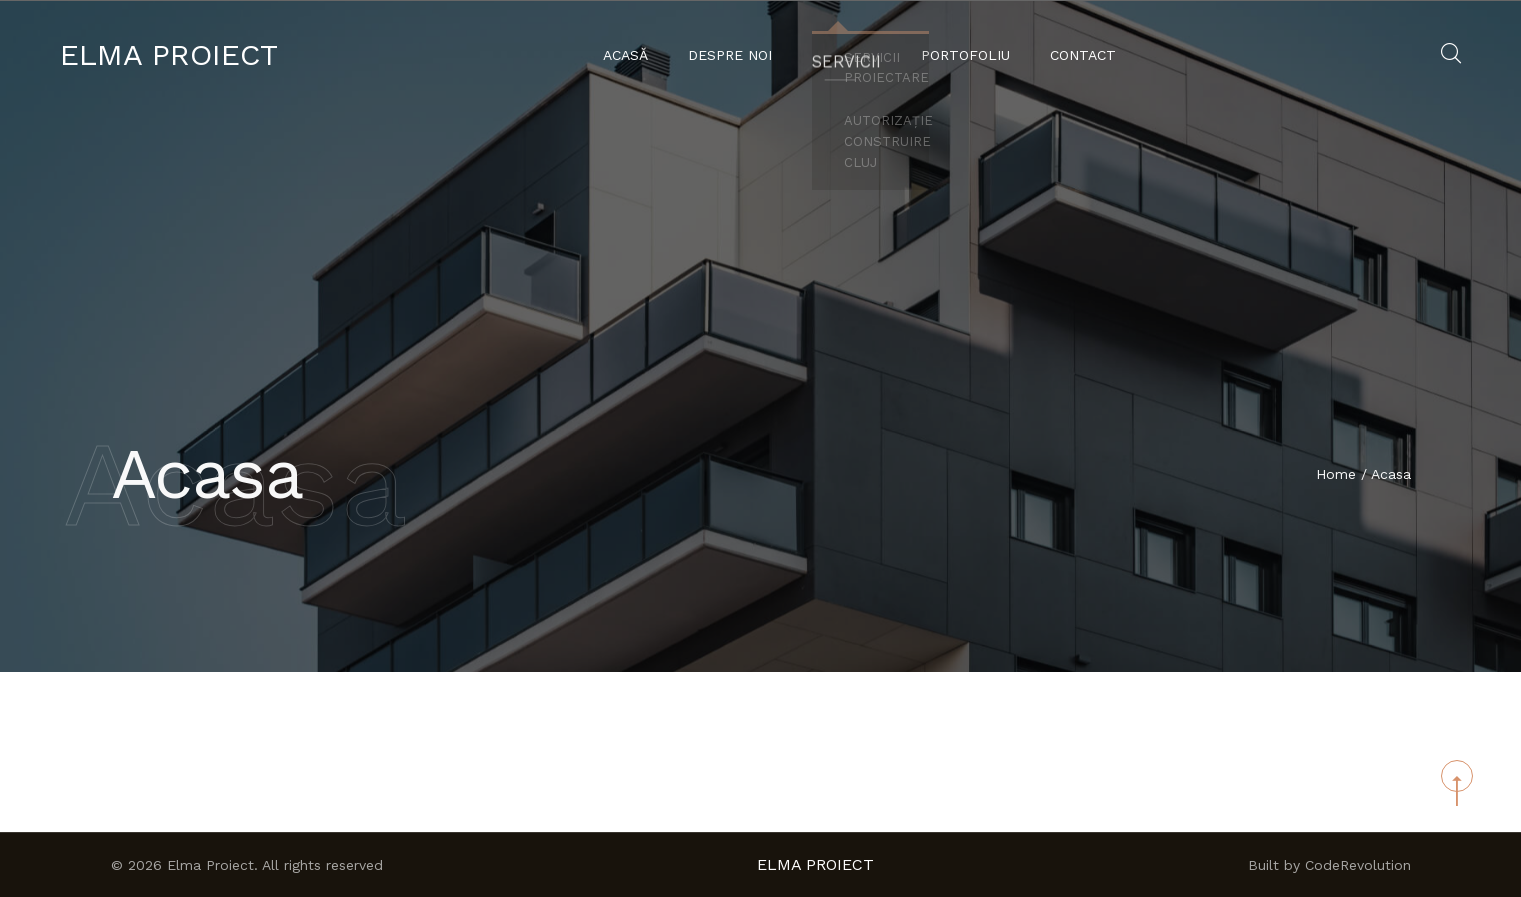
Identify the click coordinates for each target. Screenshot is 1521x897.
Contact (1077, 55)
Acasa (1391, 475)
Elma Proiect (169, 54)
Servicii (846, 55)
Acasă (631, 55)
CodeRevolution (1358, 865)
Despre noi (736, 55)
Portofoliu (959, 55)
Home (1336, 475)
